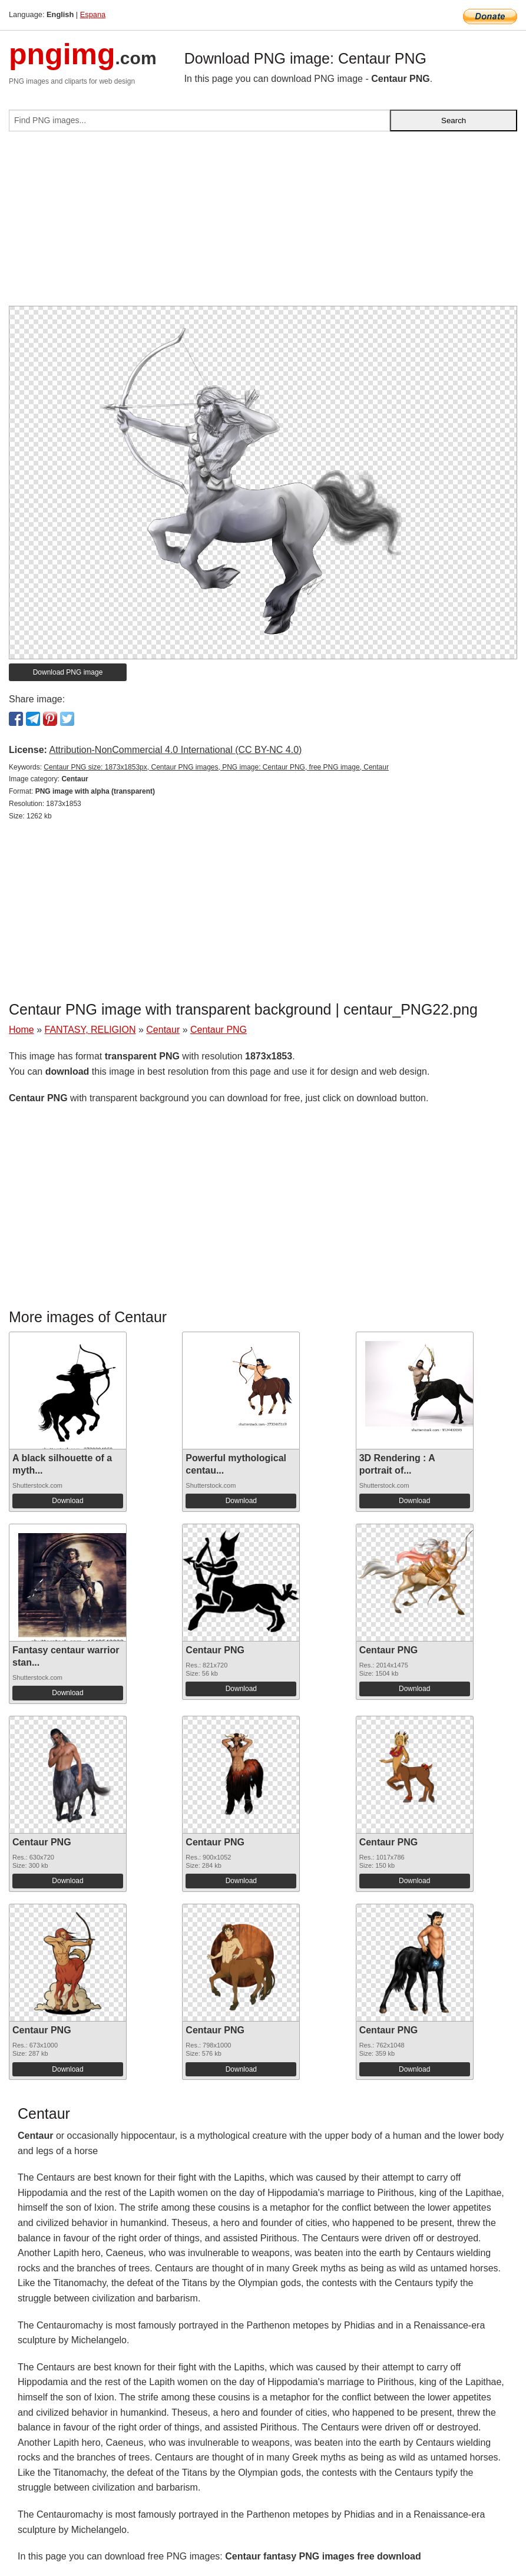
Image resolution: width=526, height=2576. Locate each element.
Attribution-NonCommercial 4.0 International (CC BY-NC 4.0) (175, 750)
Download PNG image (68, 672)
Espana (92, 14)
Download (67, 1501)
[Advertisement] (263, 223)
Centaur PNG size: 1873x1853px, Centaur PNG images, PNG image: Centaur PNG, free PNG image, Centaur (216, 767)
